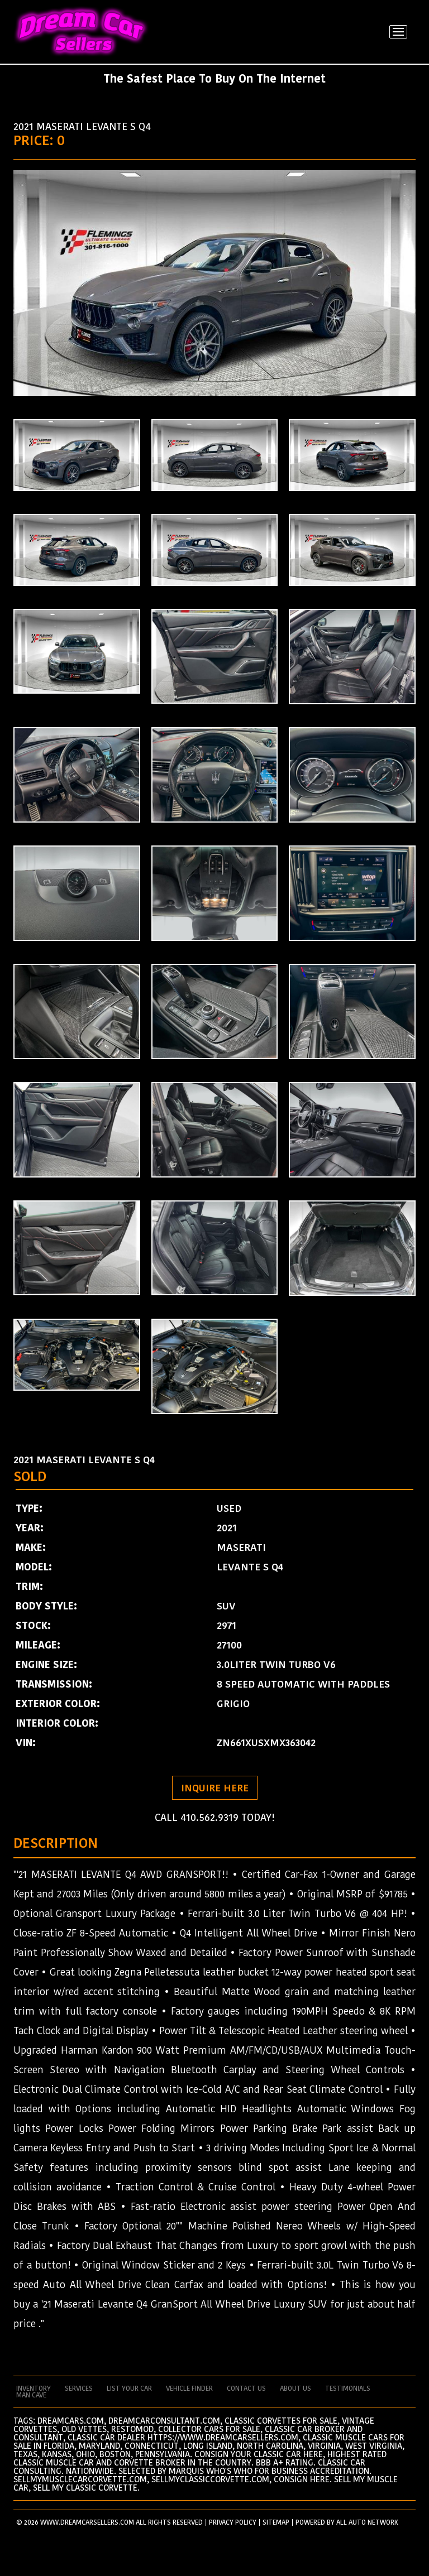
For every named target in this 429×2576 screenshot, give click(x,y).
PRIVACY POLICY (232, 2522)
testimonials (347, 2388)
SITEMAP (276, 2522)
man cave (31, 2395)
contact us (246, 2388)
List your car (129, 2388)
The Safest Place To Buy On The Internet (214, 78)
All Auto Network (367, 2522)
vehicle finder (189, 2388)
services (79, 2388)
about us (295, 2388)
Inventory (33, 2388)
